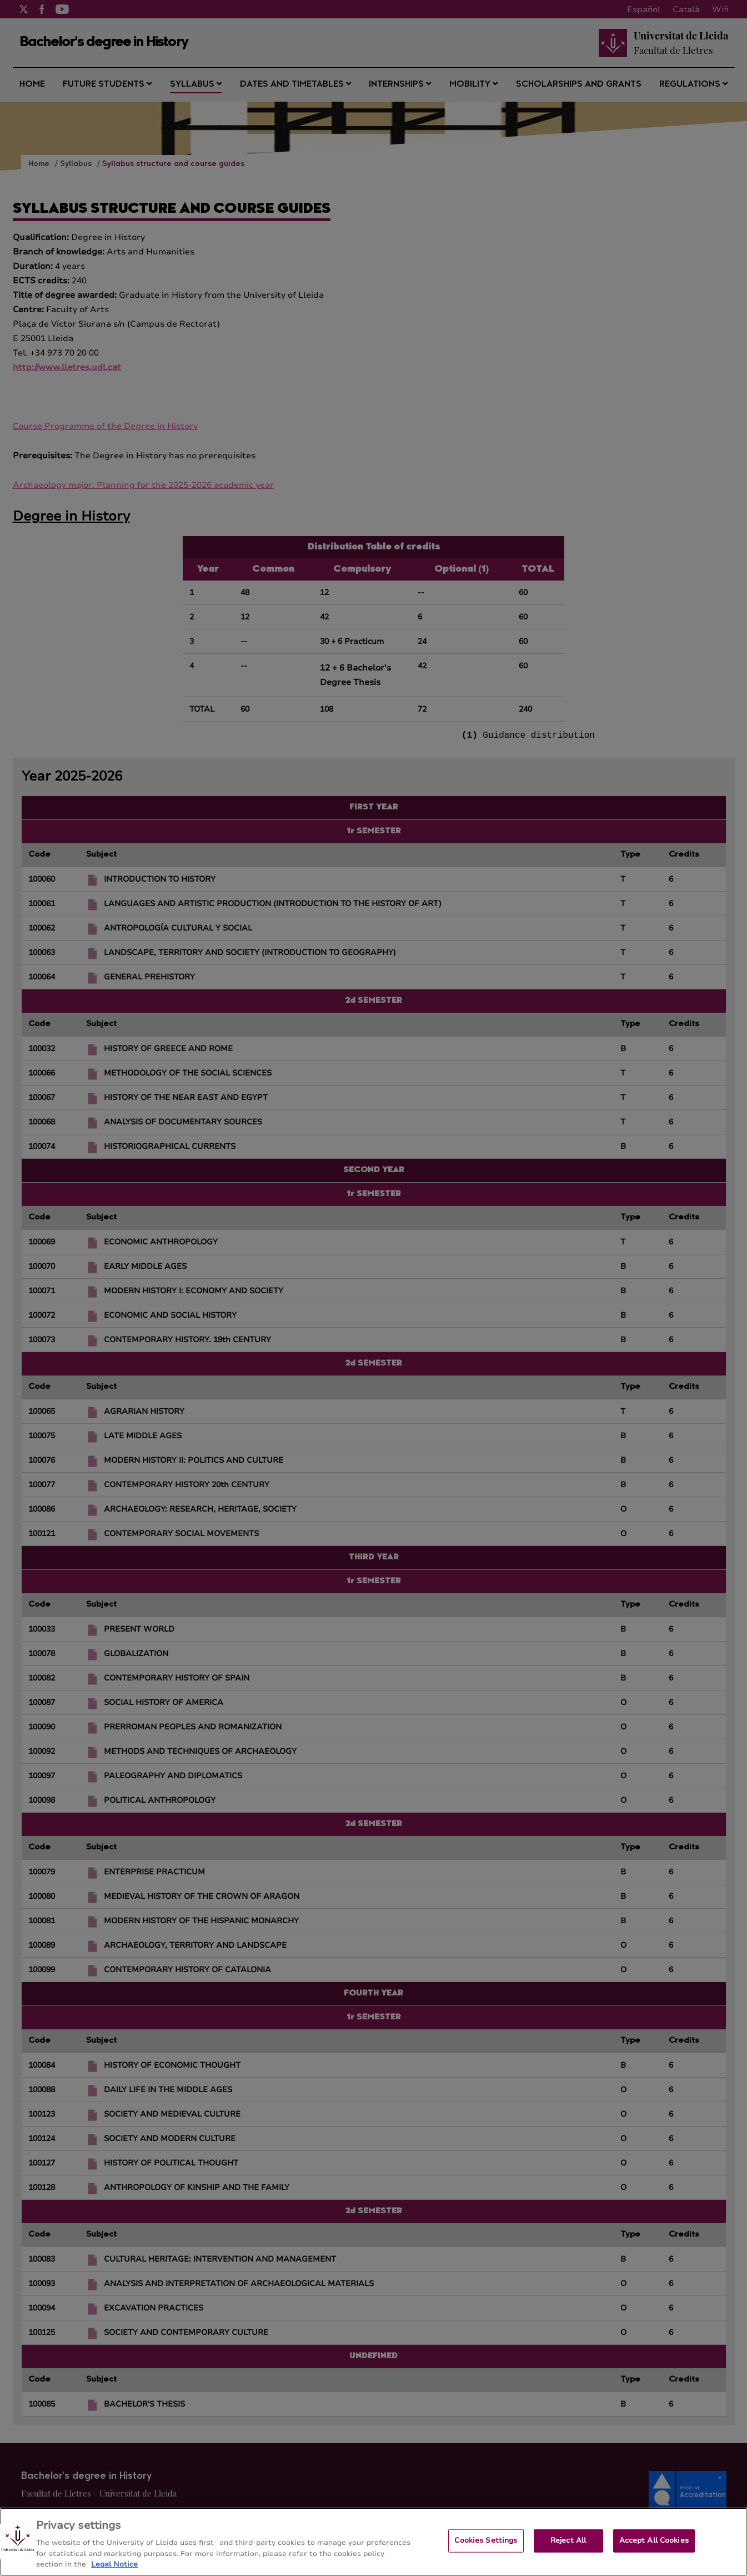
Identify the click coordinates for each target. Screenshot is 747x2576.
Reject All (568, 2550)
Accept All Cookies (654, 2550)
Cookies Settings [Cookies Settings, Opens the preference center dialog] (485, 2550)
